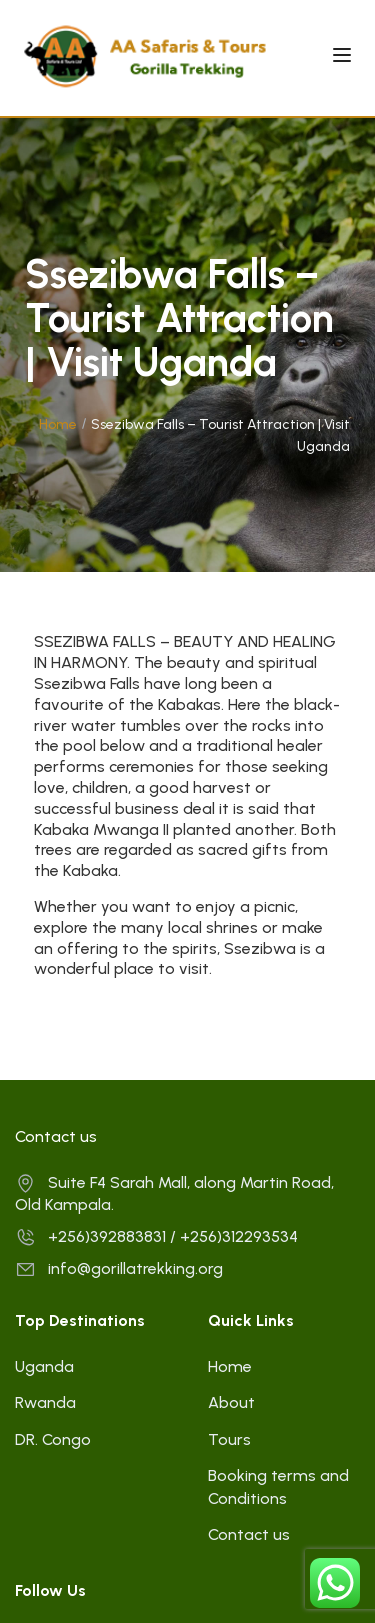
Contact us (249, 1534)
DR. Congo (53, 1439)
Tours (229, 1439)
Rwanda (45, 1402)
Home (58, 424)
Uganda (44, 1366)
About (231, 1402)
